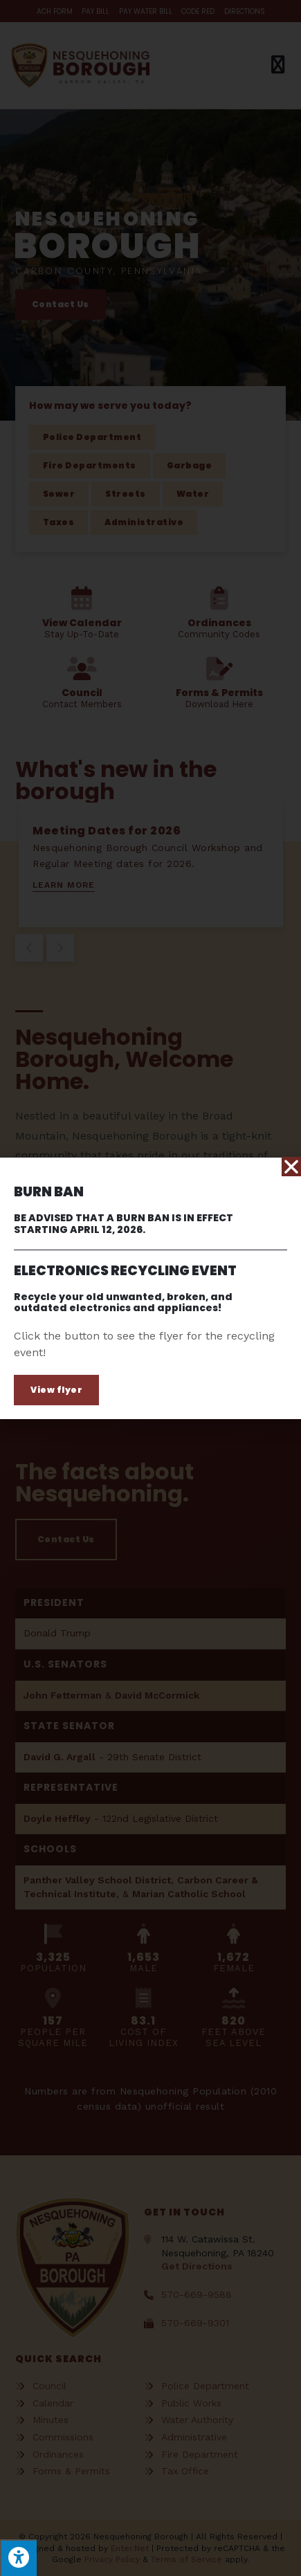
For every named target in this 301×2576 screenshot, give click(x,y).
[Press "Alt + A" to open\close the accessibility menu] (18, 2557)
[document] (150, 1288)
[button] (56, 1390)
